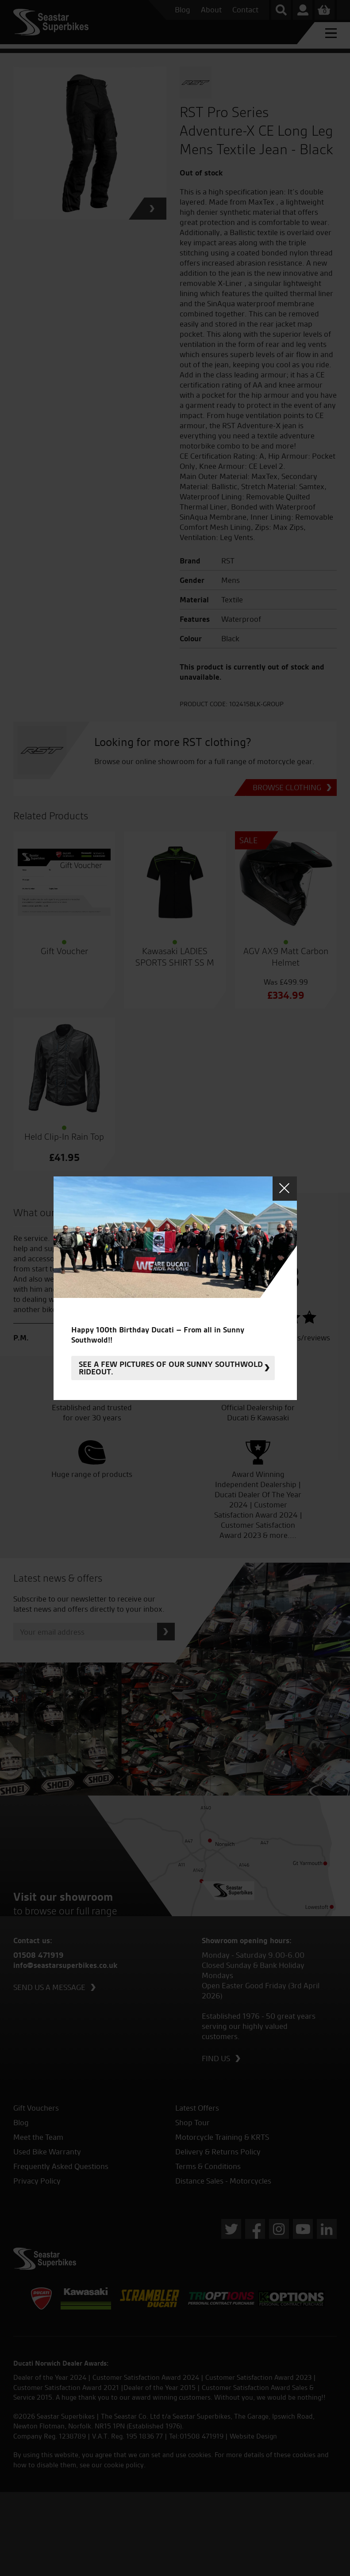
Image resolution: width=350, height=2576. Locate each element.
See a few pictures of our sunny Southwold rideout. (171, 1368)
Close (285, 1188)
